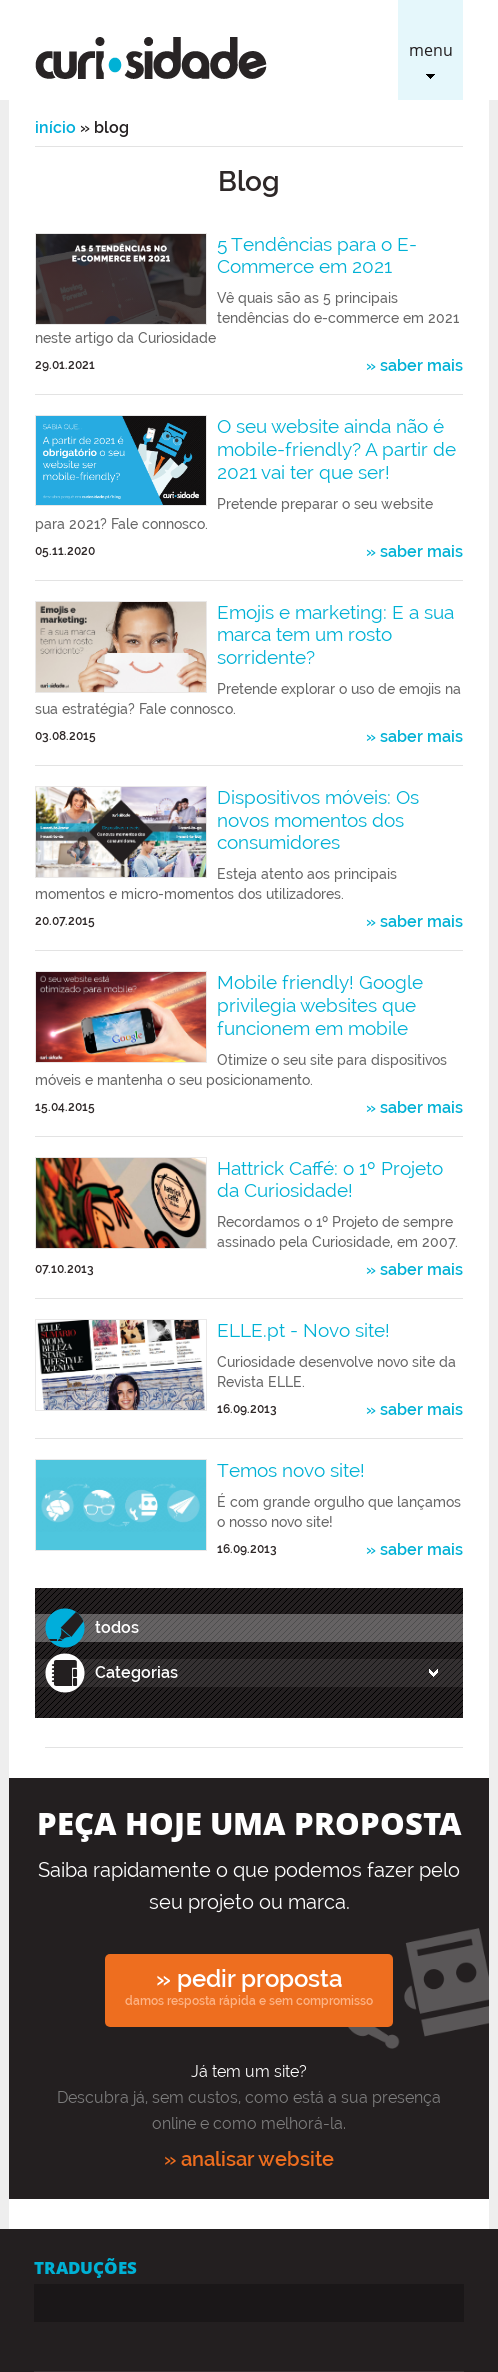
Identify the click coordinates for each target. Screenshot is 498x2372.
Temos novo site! (291, 1470)
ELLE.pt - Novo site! (303, 1330)
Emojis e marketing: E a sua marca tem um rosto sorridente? (335, 635)
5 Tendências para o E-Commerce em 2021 (317, 255)
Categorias (136, 1672)
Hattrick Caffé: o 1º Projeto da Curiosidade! (330, 1179)
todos (117, 1627)
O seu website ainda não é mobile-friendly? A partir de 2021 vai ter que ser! (336, 449)
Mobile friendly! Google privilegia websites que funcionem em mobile (320, 1005)
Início (55, 127)
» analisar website (249, 2159)
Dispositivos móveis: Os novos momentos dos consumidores (318, 820)
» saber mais (414, 366)
